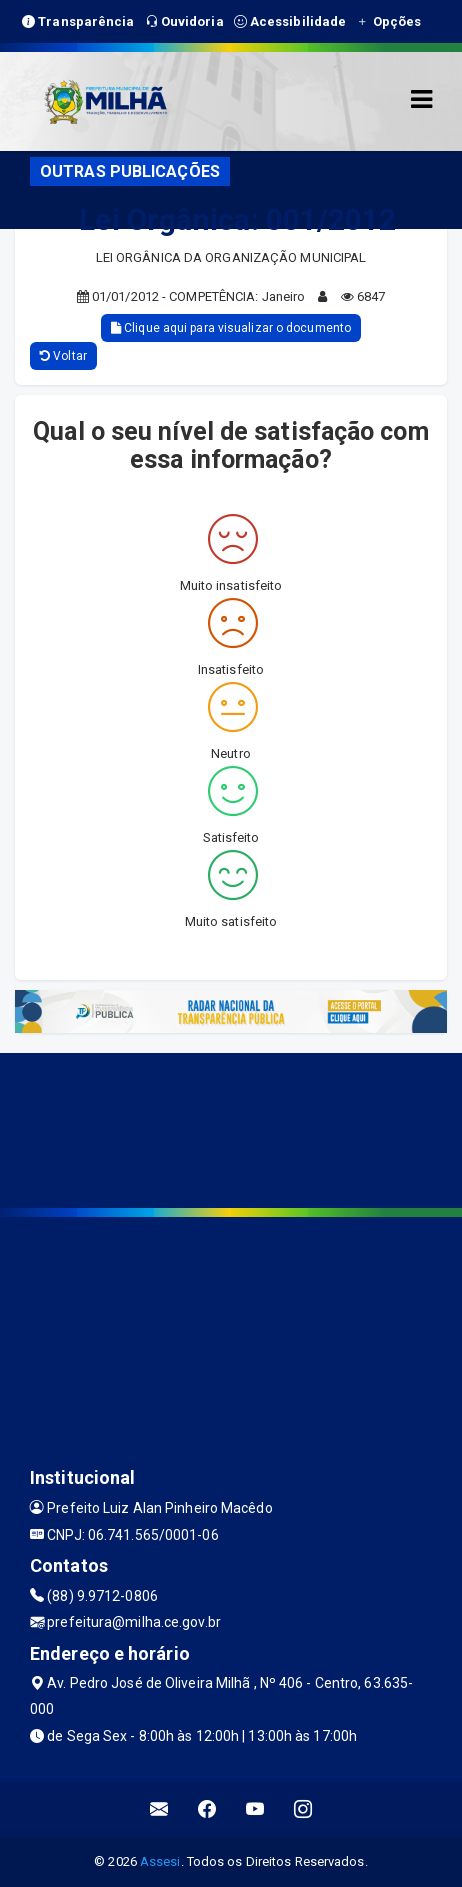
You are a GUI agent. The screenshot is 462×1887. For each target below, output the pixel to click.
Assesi (160, 1861)
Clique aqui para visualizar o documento (231, 328)
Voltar (63, 356)
